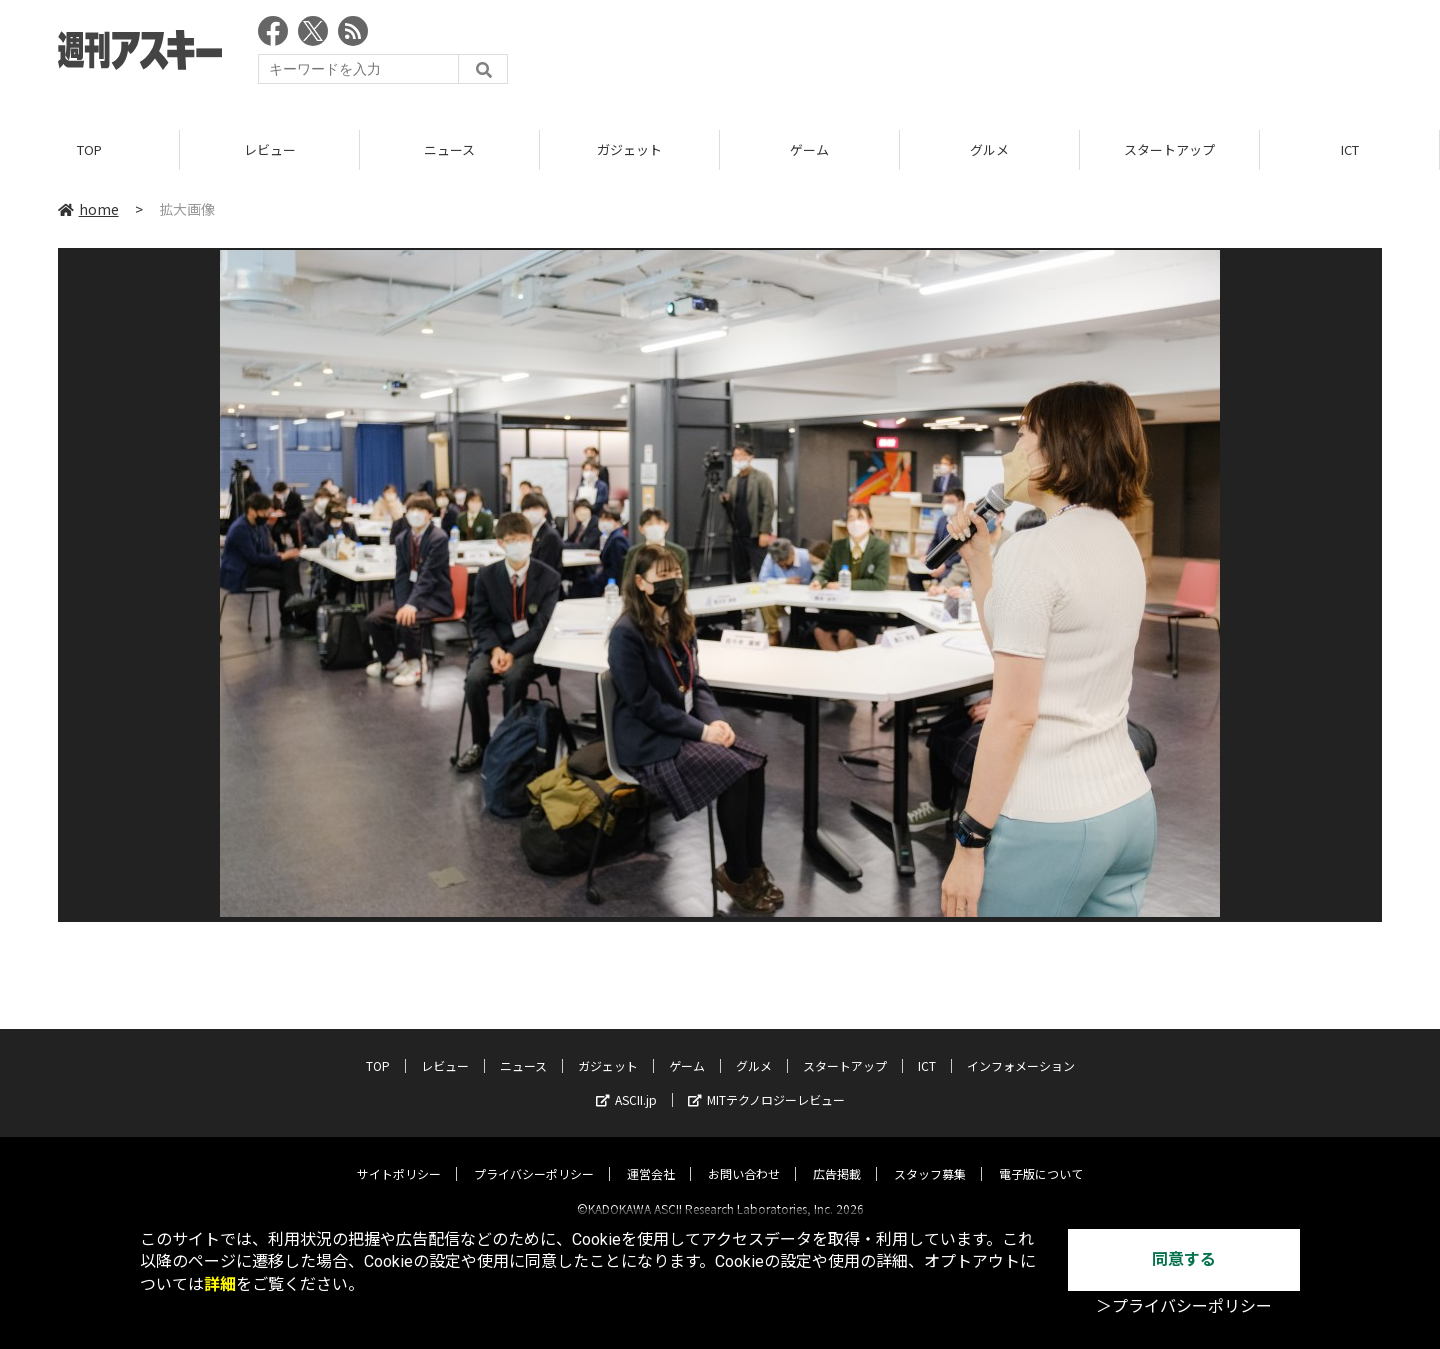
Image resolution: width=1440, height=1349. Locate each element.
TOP (89, 149)
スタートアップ (1169, 149)
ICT (1350, 149)
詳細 (220, 1284)
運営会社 (651, 1156)
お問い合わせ (744, 1156)
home (88, 209)
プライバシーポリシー (534, 1156)
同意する (1184, 1259)
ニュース (449, 149)
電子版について (1041, 1156)
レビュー (270, 149)
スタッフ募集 (930, 1156)
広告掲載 (837, 1156)
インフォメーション (1021, 1048)
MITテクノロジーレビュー (766, 1082)
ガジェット (629, 149)
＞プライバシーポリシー (1184, 1306)
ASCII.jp (626, 1082)
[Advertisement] (1018, 55)
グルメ (989, 149)
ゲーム (809, 149)
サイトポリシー (399, 1156)
